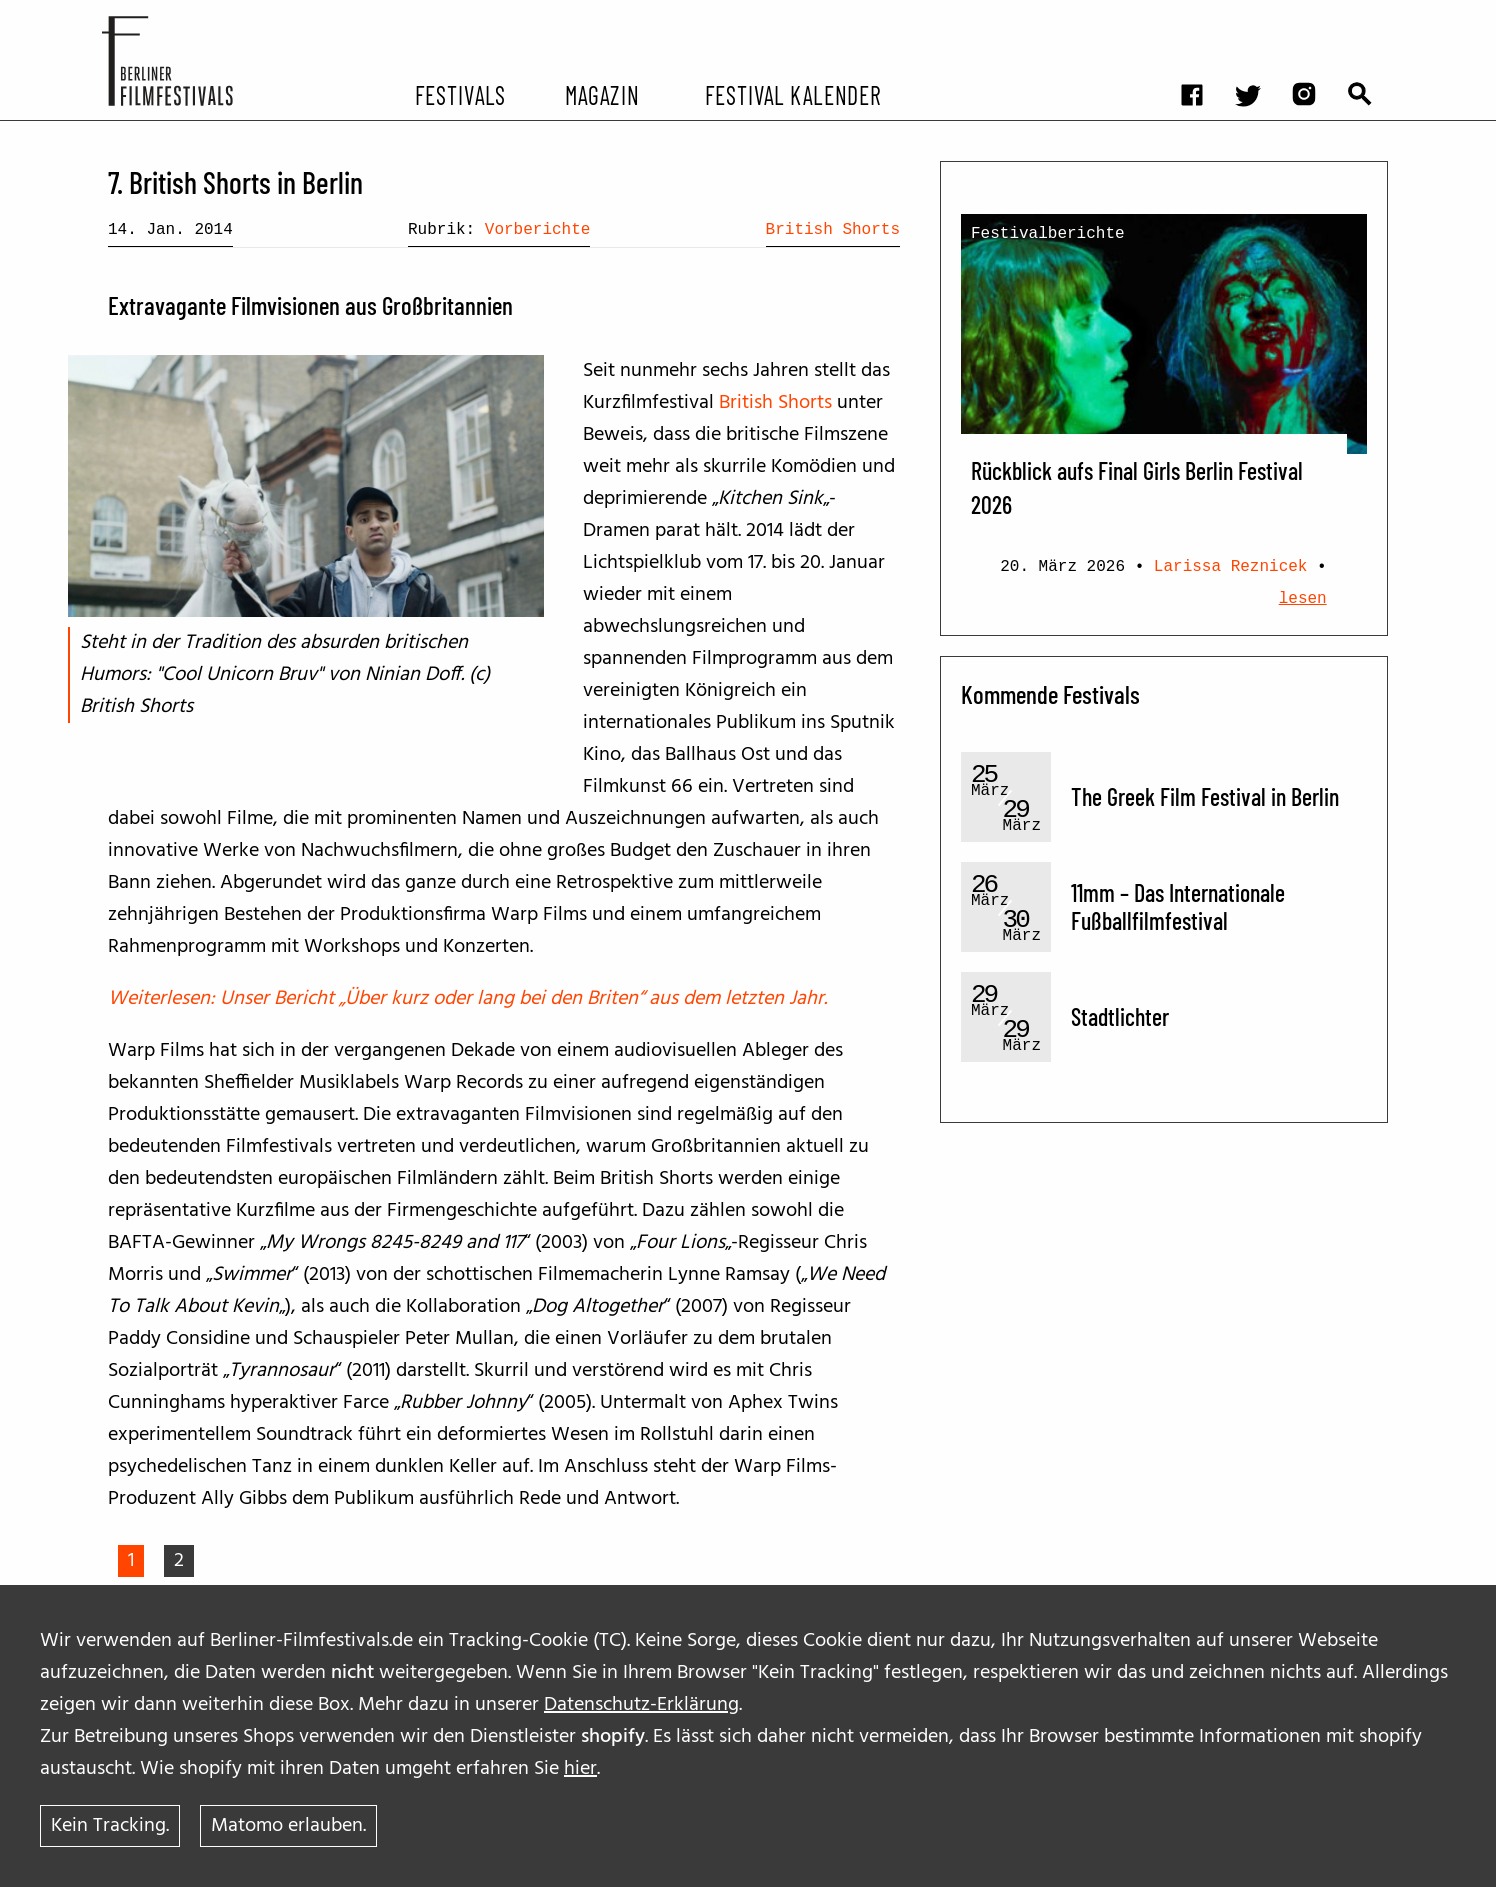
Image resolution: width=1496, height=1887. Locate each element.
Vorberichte (538, 230)
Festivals (460, 94)
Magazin (601, 94)
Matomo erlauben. (288, 1826)
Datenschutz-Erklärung (641, 1705)
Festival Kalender (792, 94)
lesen (1303, 599)
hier (580, 1769)
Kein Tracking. (110, 1826)
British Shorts (833, 230)
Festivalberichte (1048, 234)
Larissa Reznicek (1231, 567)
